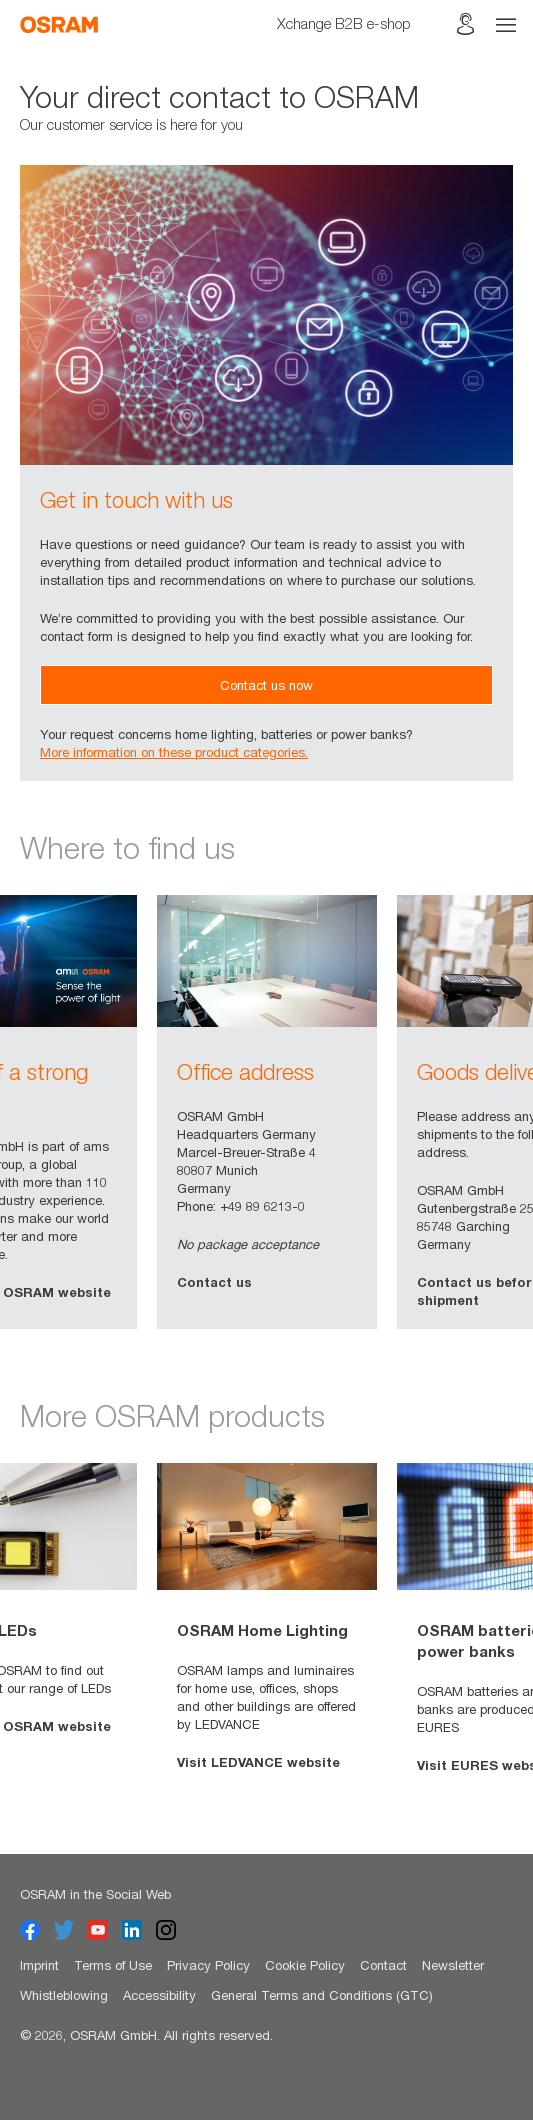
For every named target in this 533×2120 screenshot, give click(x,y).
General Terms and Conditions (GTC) (322, 1995)
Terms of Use (113, 1965)
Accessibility (159, 1995)
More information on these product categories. (174, 752)
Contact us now (266, 685)
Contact (383, 1965)
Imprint (39, 1965)
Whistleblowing (64, 1995)
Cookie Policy (305, 1965)
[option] (267, 1112)
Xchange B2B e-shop (344, 23)
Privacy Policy (208, 1965)
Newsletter (453, 1965)
